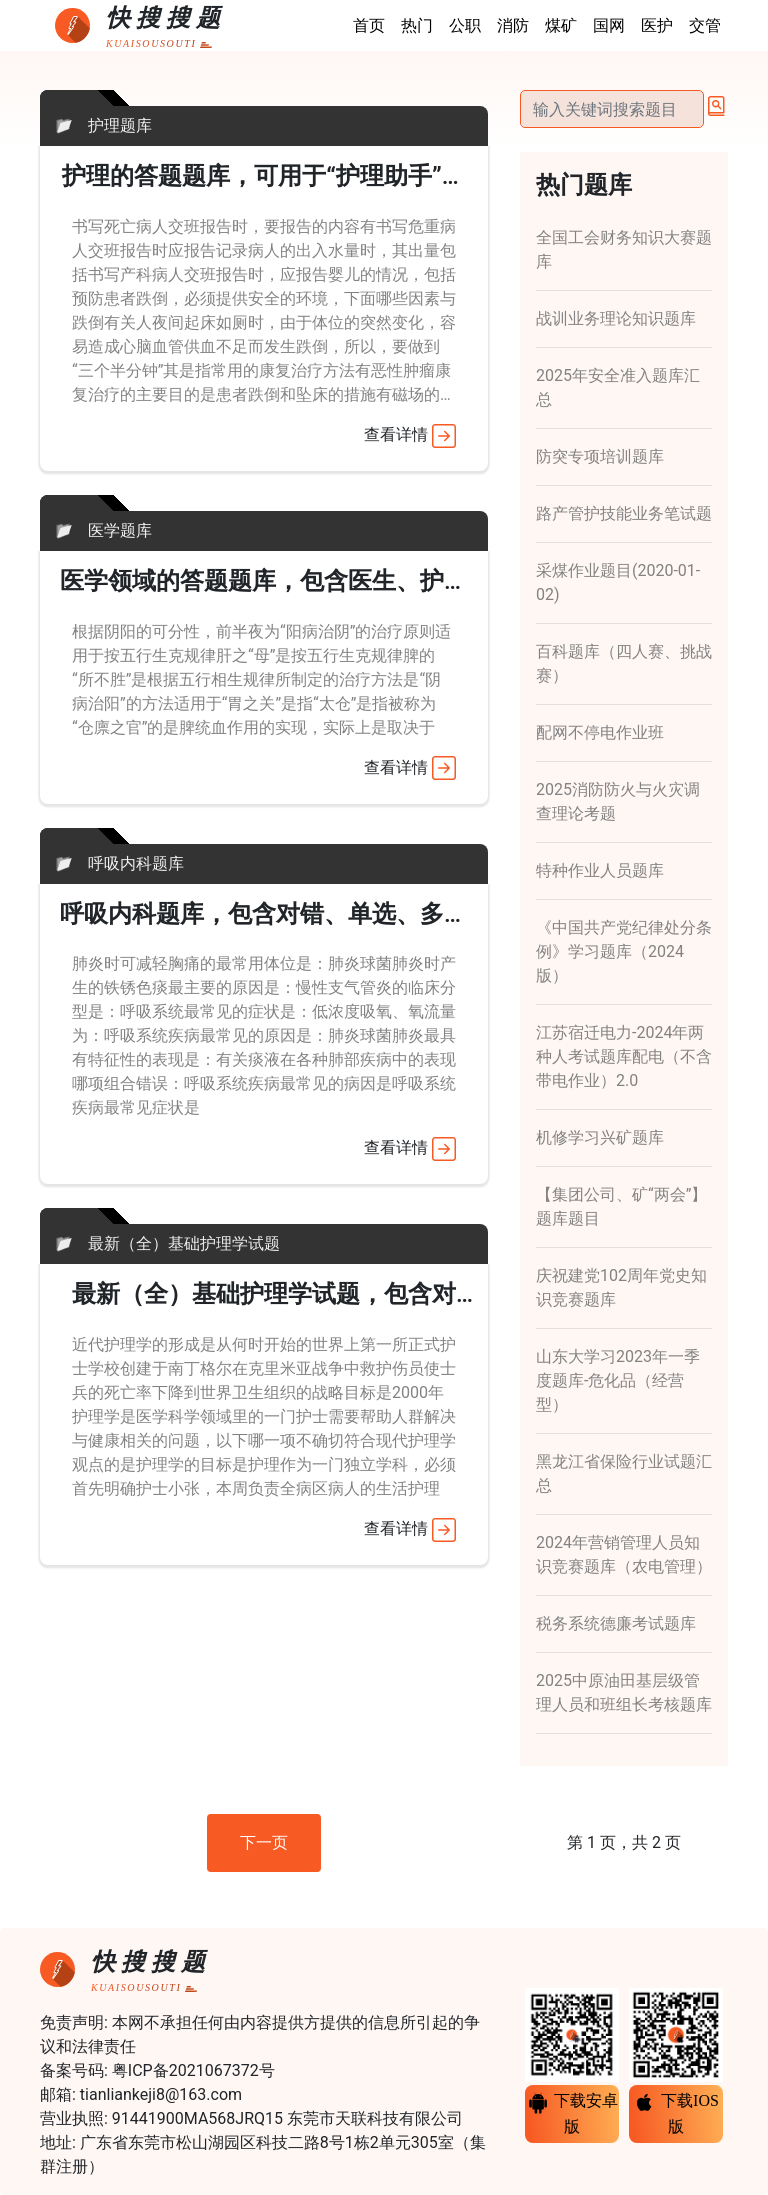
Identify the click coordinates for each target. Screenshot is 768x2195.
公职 (465, 25)
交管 (705, 25)
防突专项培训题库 (600, 456)
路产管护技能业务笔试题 (624, 513)
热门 (417, 25)
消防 (513, 25)
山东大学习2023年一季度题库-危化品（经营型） (618, 1380)
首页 (369, 25)
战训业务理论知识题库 (616, 318)
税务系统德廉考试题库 (616, 1623)
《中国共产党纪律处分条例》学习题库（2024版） (624, 951)
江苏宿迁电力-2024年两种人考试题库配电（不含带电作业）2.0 (624, 1056)
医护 (657, 25)
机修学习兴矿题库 (600, 1137)
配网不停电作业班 (600, 732)
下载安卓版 (572, 2113)
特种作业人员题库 (600, 870)
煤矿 (561, 25)
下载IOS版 (676, 2113)
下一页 (264, 1842)
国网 (609, 25)
